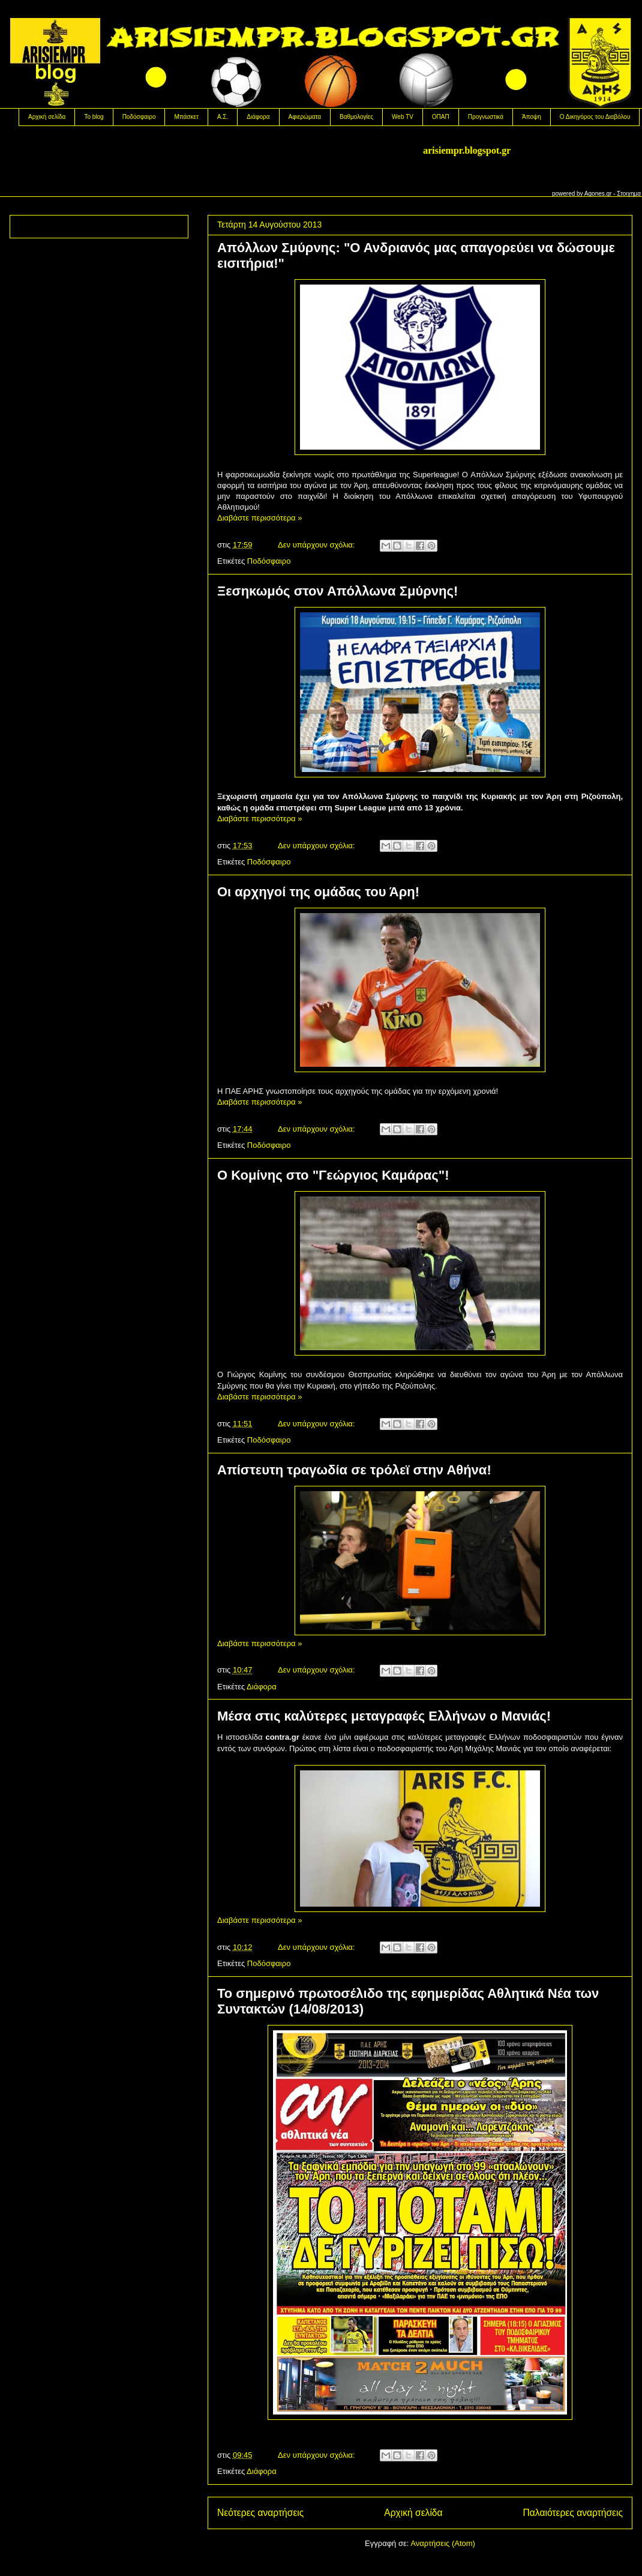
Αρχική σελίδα (46, 116)
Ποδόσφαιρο (139, 116)
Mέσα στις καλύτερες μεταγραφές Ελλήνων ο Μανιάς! (384, 1716)
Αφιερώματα (305, 116)
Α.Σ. (222, 116)
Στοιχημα (629, 193)
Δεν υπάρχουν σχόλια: (317, 544)
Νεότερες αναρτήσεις (260, 2513)
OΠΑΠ (440, 116)
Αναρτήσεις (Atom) (442, 2543)
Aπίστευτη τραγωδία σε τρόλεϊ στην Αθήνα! (354, 1469)
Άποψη (531, 116)
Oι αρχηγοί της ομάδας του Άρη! (318, 891)
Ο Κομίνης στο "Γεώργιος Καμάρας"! (333, 1175)
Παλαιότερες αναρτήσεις (573, 2513)
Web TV (402, 116)
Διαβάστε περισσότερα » (259, 517)
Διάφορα (258, 116)
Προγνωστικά (485, 116)
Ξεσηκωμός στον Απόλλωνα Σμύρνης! (337, 591)
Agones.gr (598, 193)
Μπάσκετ (186, 116)
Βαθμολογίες (356, 116)
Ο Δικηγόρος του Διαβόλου (595, 116)
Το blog (93, 116)
